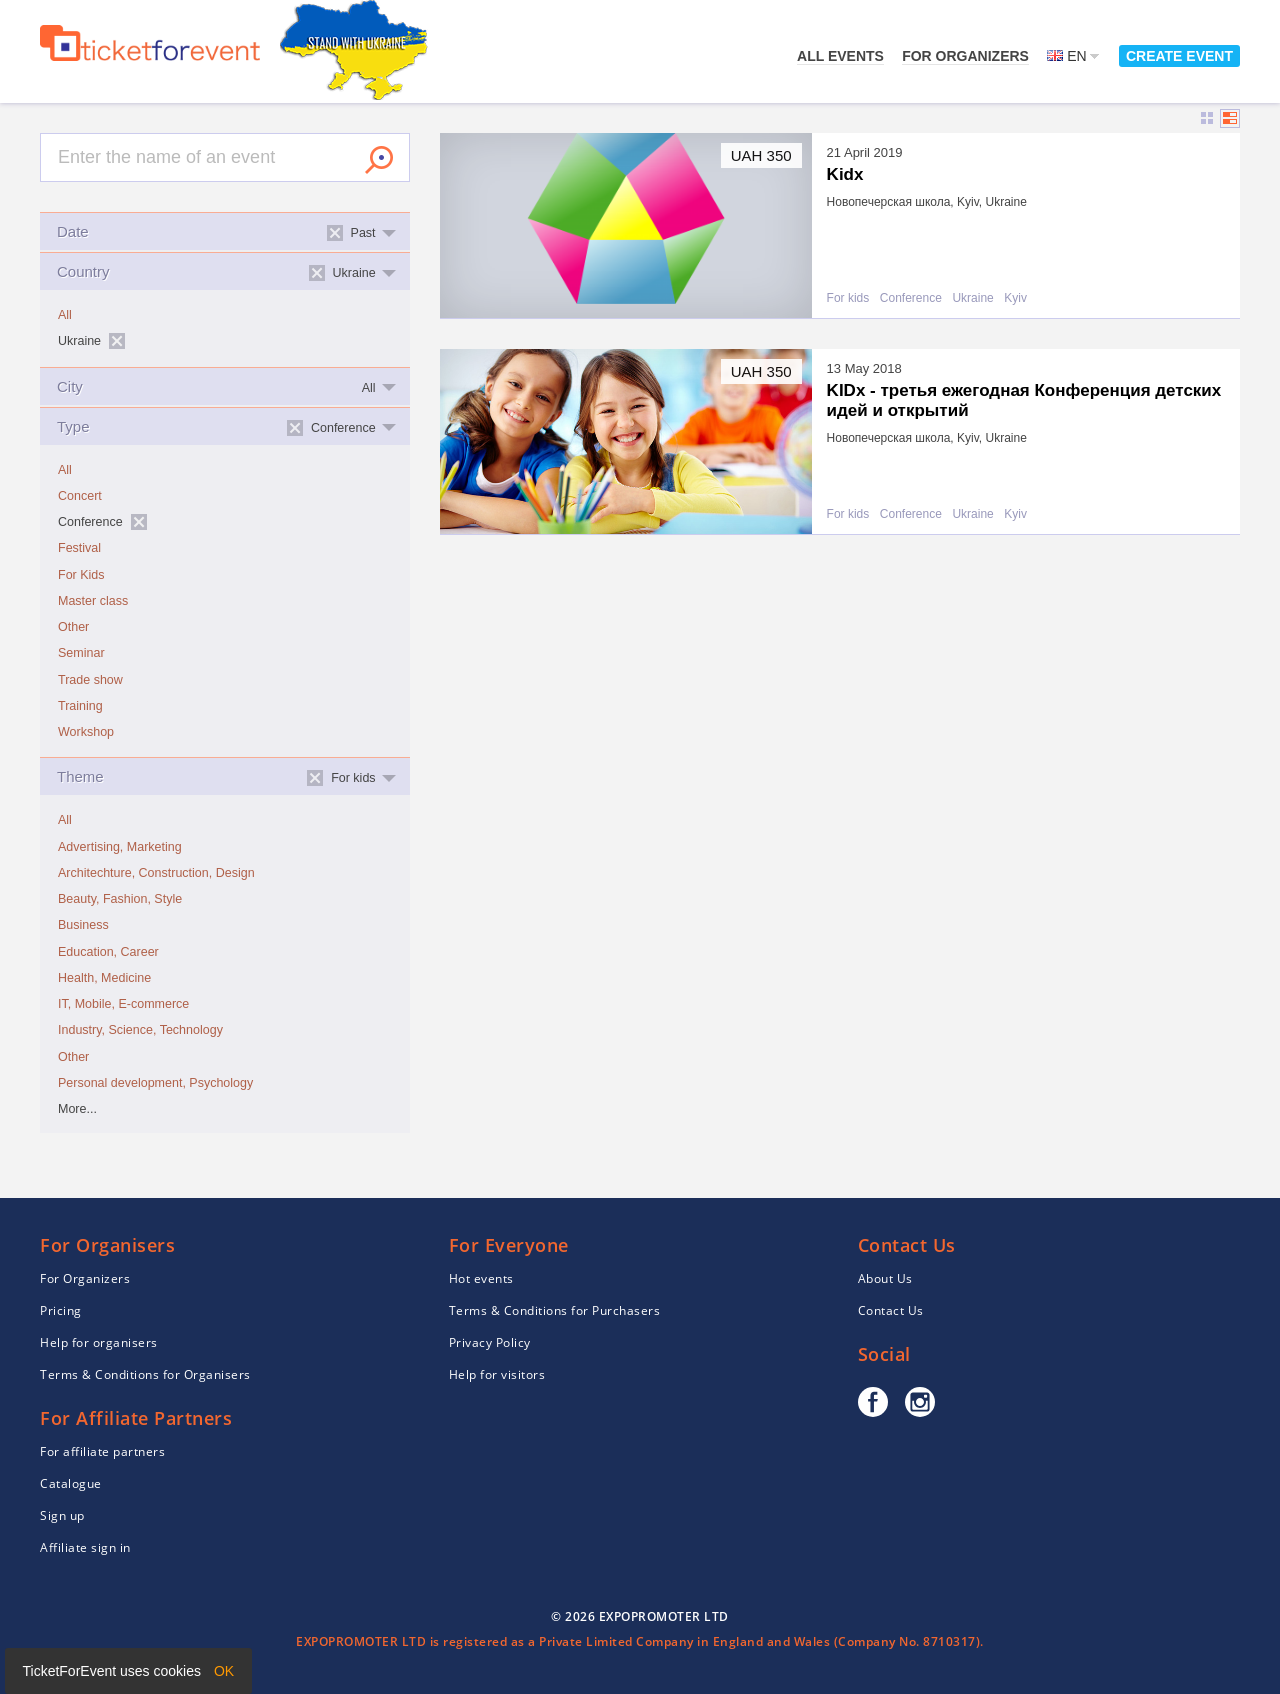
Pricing (61, 1310)
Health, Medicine (104, 978)
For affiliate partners (102, 1451)
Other (73, 627)
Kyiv (1015, 298)
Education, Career (108, 952)
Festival (79, 548)
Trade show (90, 680)
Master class (93, 601)
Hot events (481, 1278)
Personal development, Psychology (155, 1083)
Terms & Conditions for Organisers (145, 1374)
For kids (848, 298)
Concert (80, 496)
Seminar (81, 653)
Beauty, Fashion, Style (120, 899)
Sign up (62, 1515)
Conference (911, 298)
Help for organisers (99, 1342)
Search (379, 160)
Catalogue (71, 1483)
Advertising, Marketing (120, 847)
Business (83, 925)
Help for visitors (497, 1374)
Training (80, 706)
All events (840, 56)
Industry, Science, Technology (140, 1030)
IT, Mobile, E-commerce (123, 1004)
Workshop (86, 732)
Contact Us (891, 1310)
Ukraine (972, 298)
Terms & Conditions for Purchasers (555, 1310)
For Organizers (965, 56)
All (65, 315)
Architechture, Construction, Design (156, 873)
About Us (885, 1278)
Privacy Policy (490, 1342)
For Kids (81, 575)
